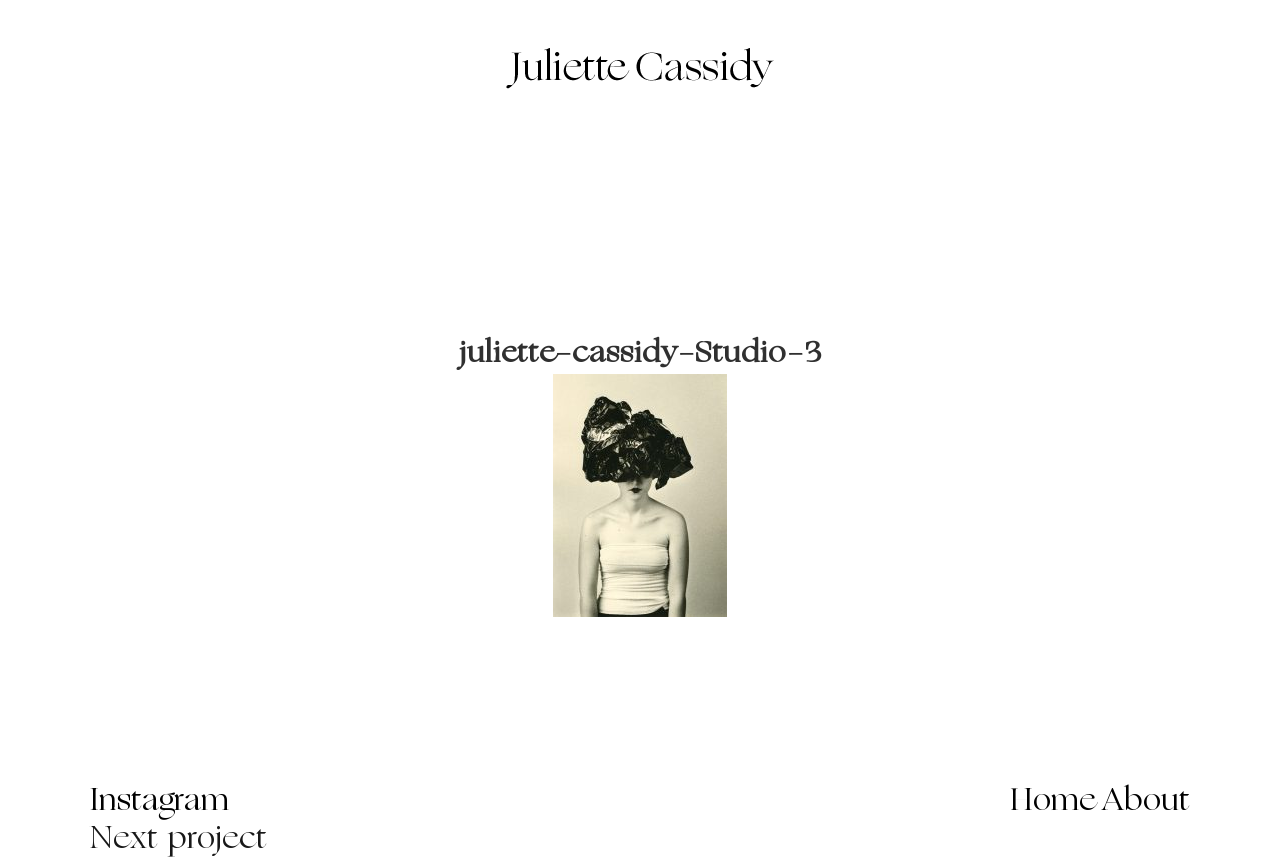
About (1146, 802)
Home (1053, 802)
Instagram (159, 802)
